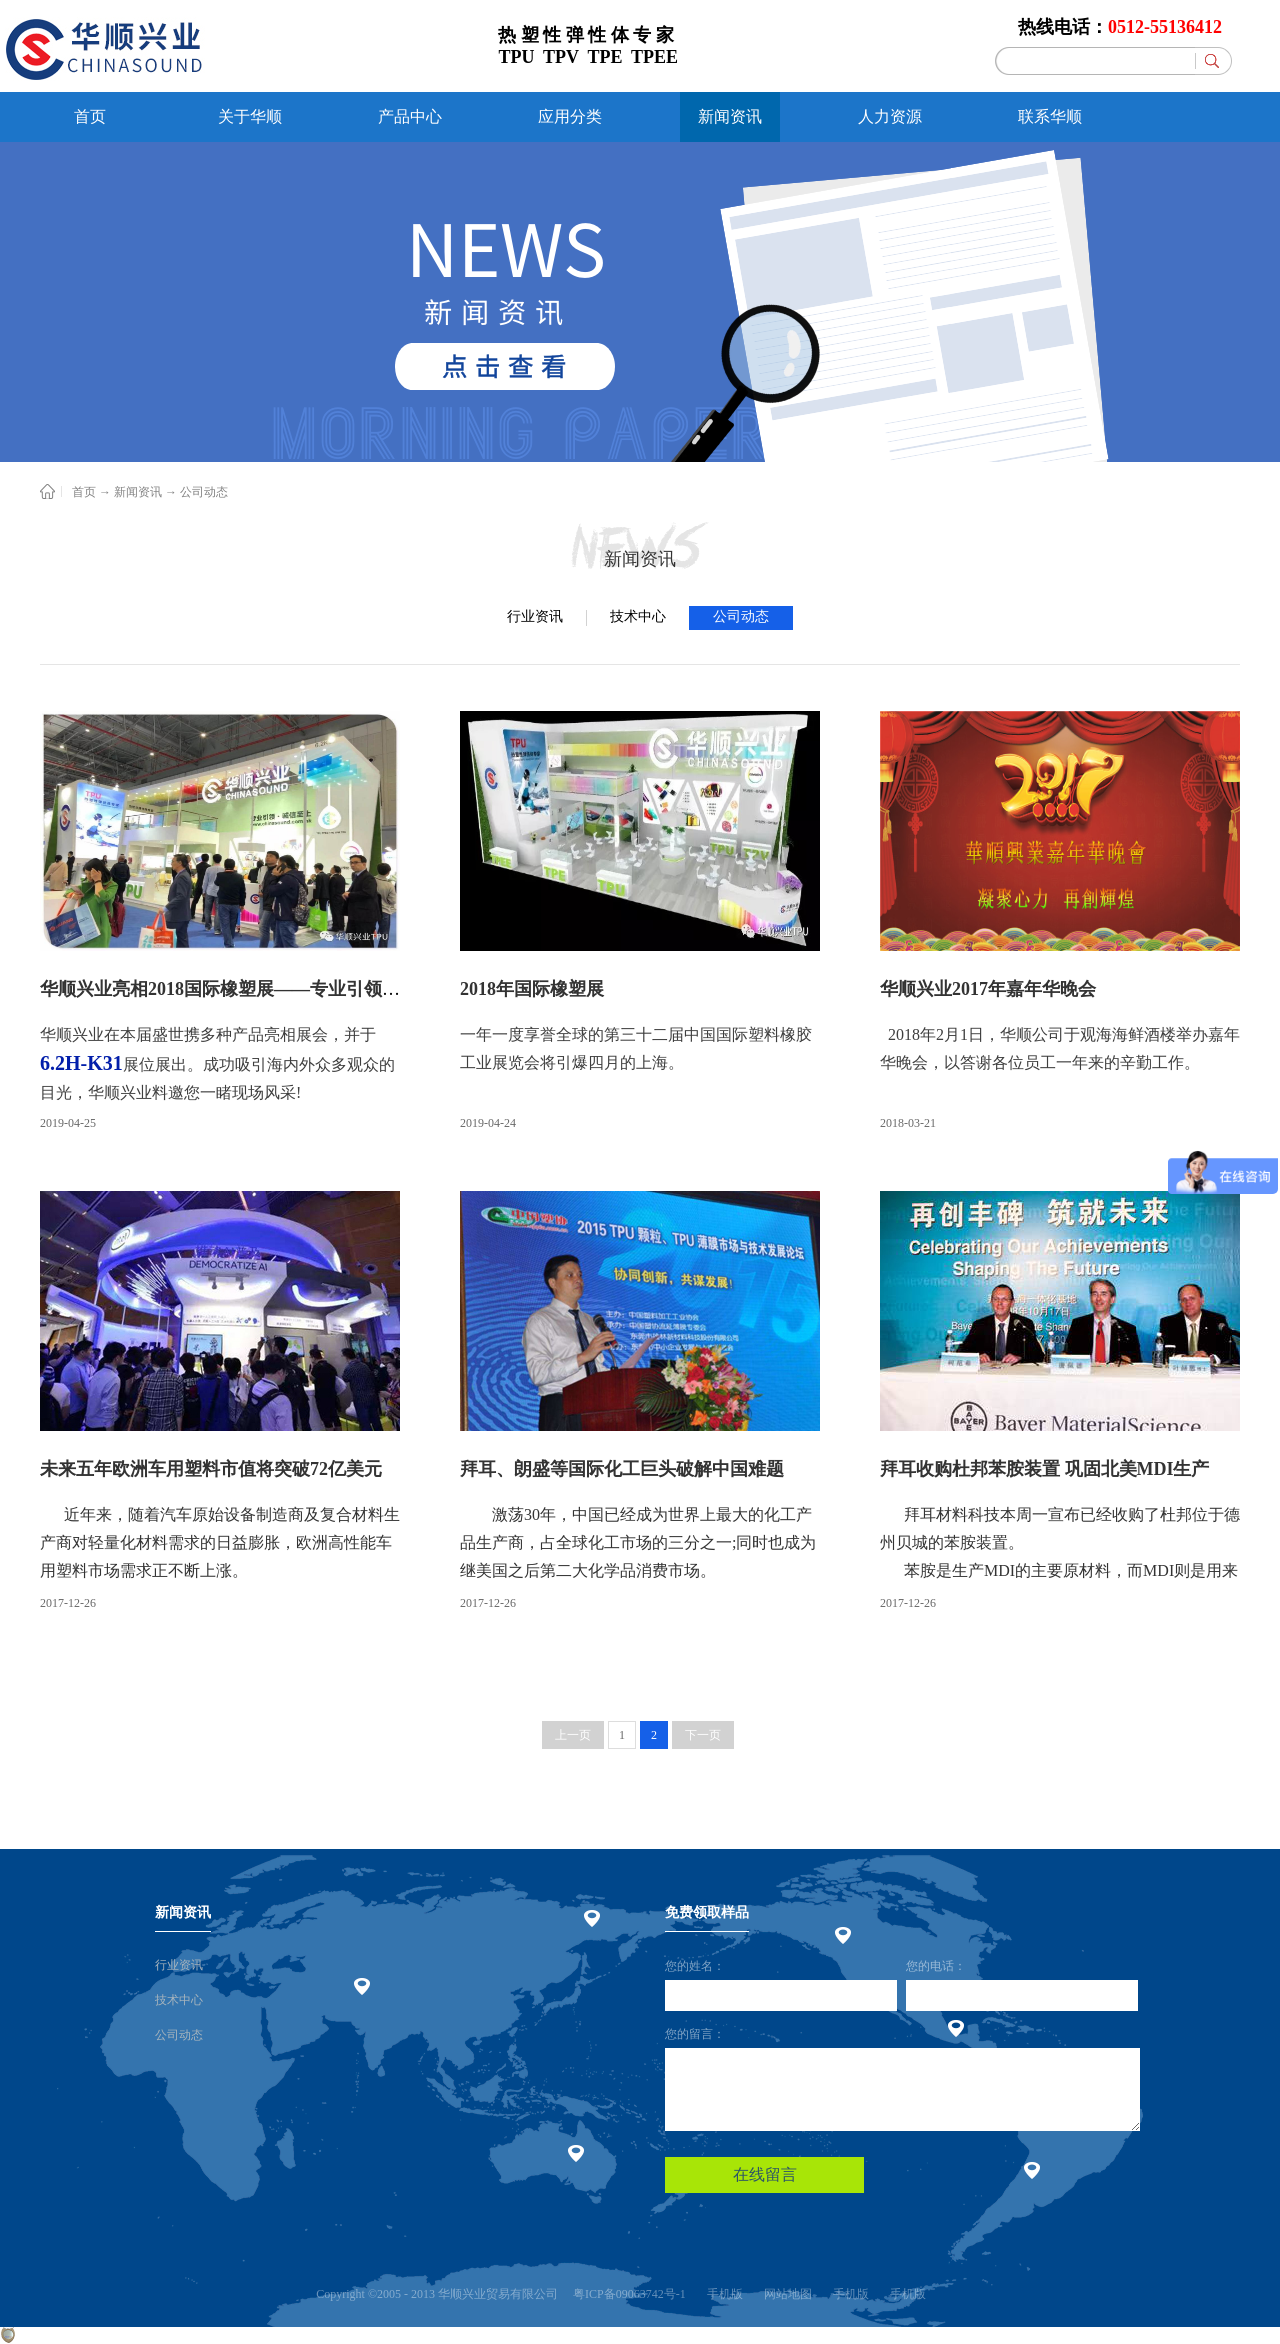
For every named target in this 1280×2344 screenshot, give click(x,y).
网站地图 (785, 2294)
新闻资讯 (138, 492)
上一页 (573, 1735)
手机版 (722, 2294)
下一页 (703, 1735)
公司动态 (204, 492)
